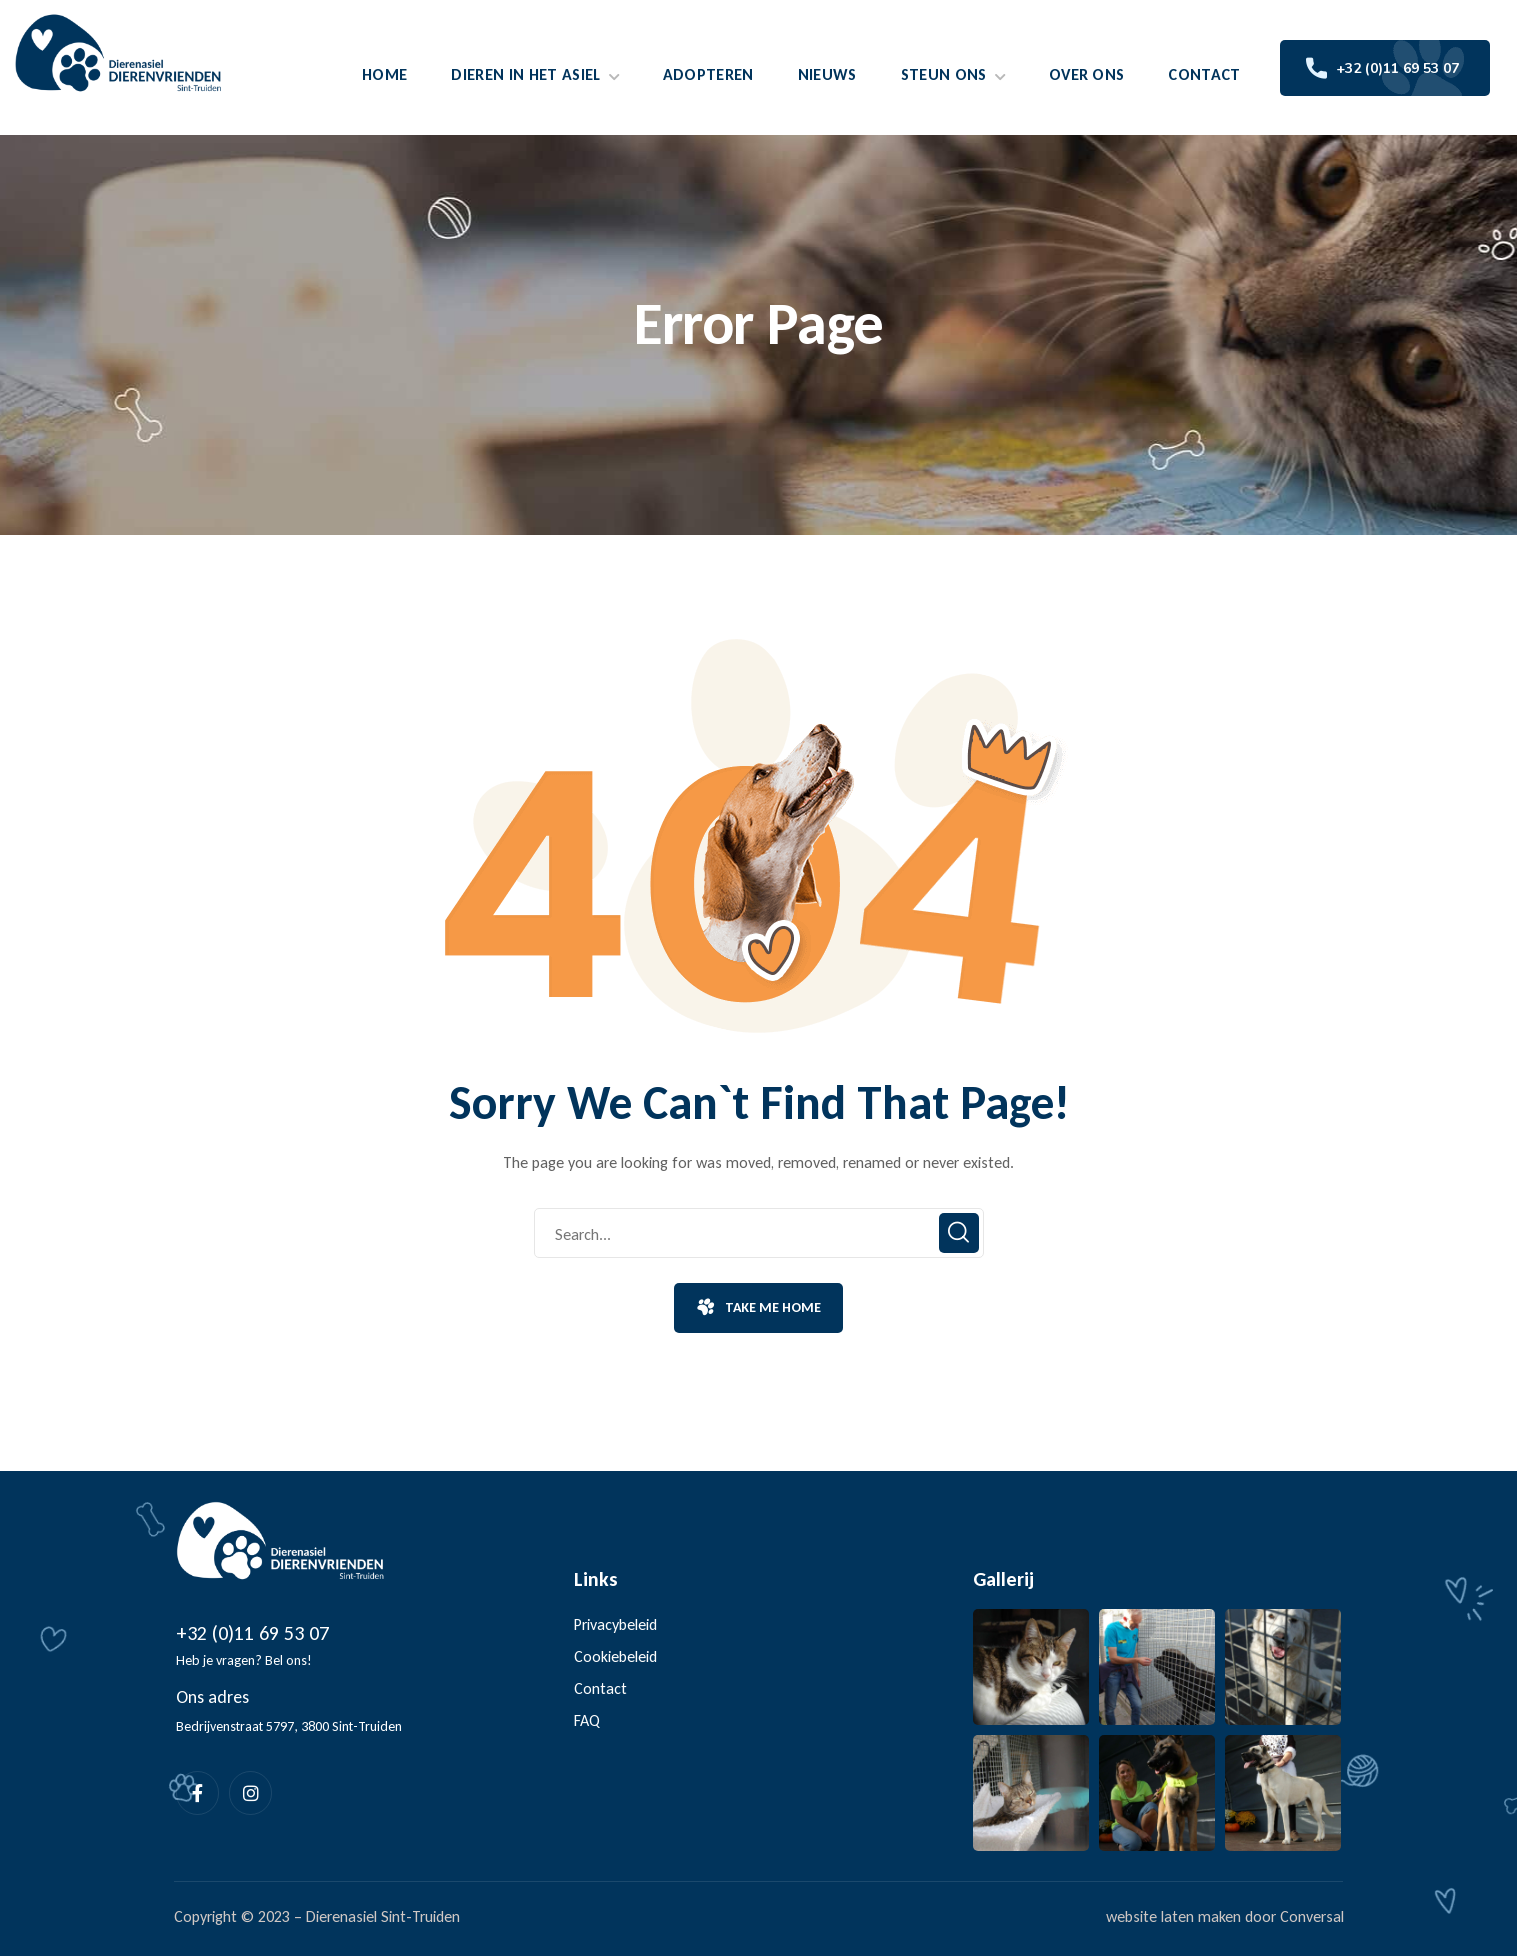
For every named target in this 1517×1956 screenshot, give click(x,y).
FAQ (587, 1720)
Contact (600, 1688)
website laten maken (1173, 1916)
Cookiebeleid (615, 1656)
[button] (758, 1308)
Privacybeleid (615, 1624)
